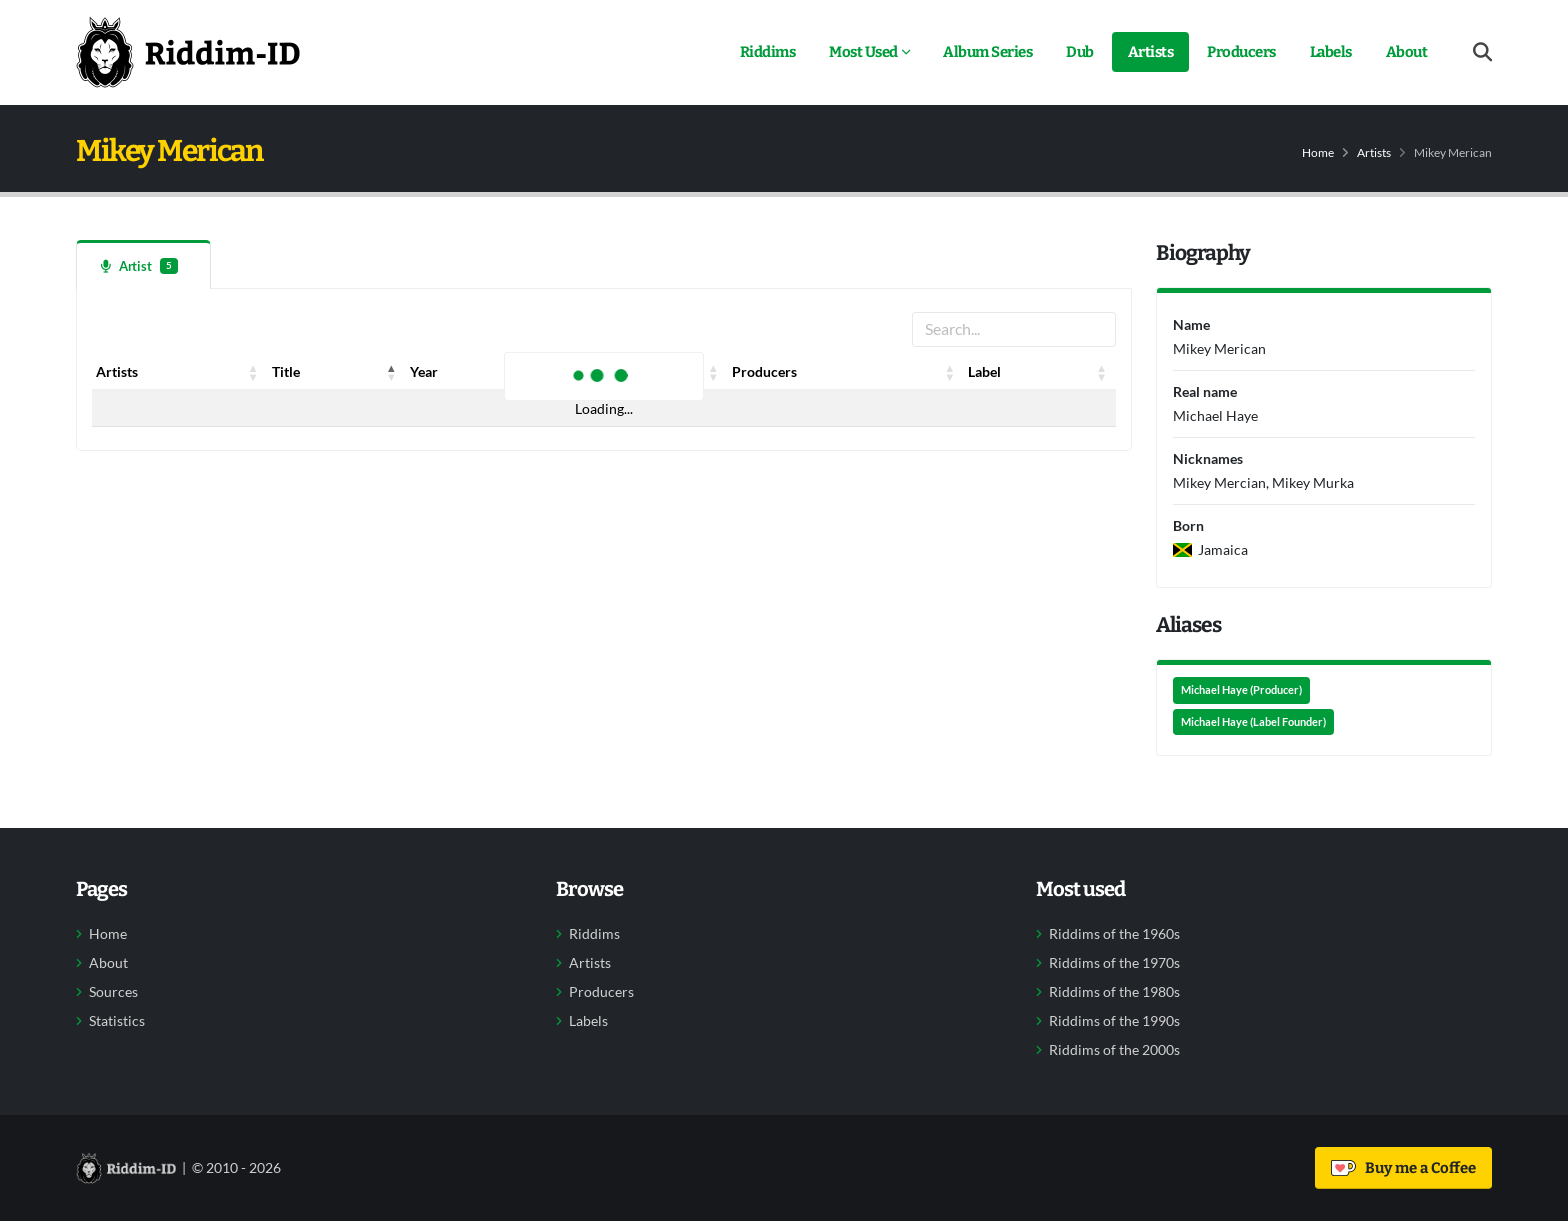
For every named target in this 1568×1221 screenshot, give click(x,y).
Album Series (987, 52)
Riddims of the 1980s (1114, 992)
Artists (1151, 52)
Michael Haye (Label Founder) (1253, 722)
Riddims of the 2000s (1114, 1050)
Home (1318, 152)
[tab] (143, 264)
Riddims (768, 52)
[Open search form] (1482, 52)
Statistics (117, 1021)
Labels (1331, 52)
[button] (254, 372)
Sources (113, 992)
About (1407, 52)
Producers (1241, 52)
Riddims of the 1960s (1114, 934)
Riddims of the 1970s (1114, 963)
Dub (1080, 52)
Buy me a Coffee (1403, 1168)
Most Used (863, 52)
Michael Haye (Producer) (1241, 690)
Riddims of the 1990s (1114, 1021)
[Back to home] (188, 52)
